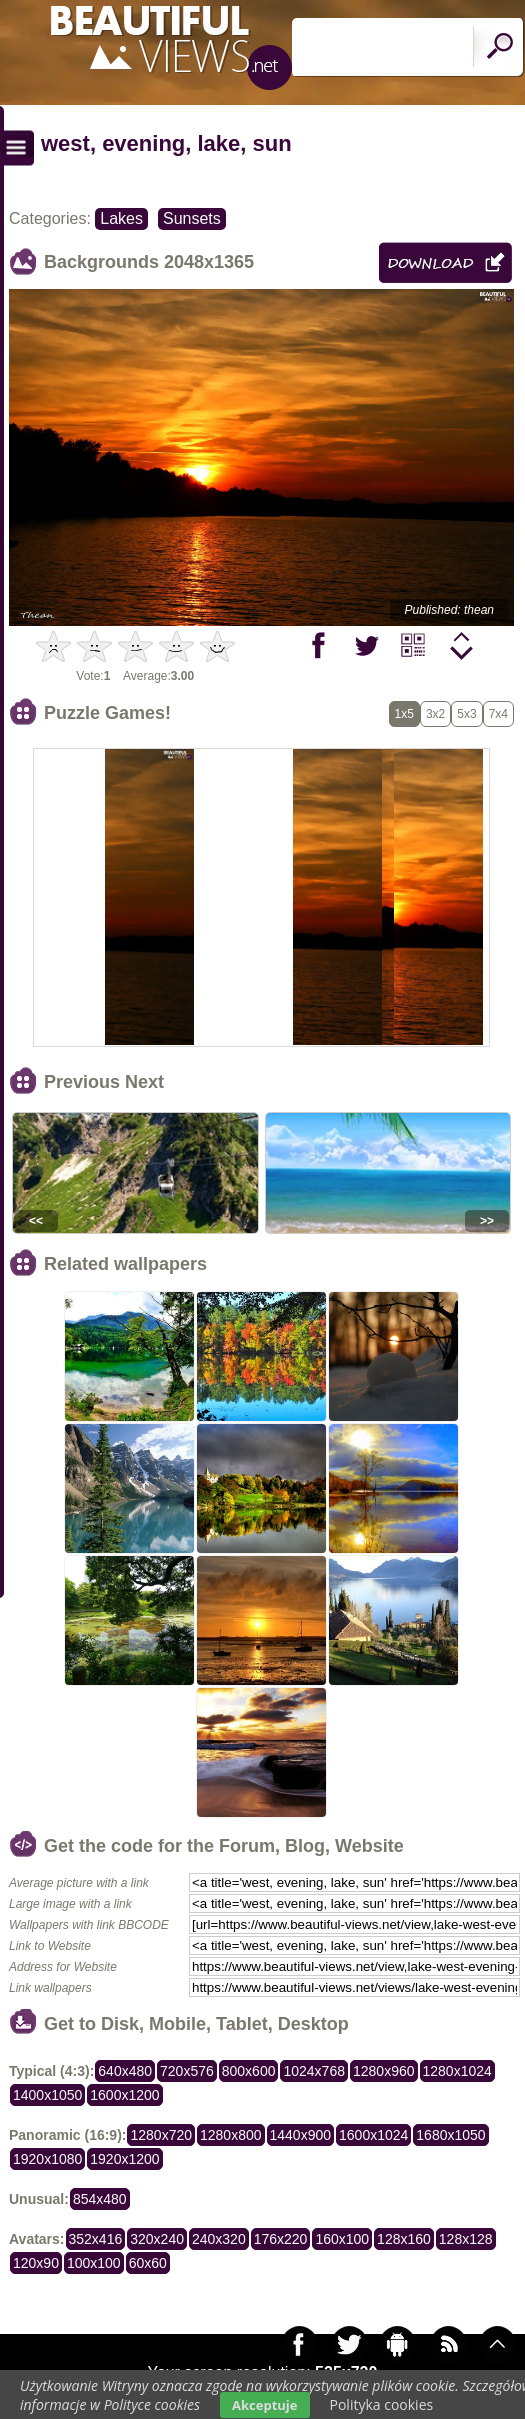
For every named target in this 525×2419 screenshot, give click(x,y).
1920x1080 (47, 2159)
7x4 (498, 714)
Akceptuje (264, 2405)
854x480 (100, 2199)
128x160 (404, 2239)
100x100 (94, 2263)
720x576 (187, 2071)
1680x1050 (450, 2135)
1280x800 (231, 2135)
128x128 (466, 2239)
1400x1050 (47, 2095)
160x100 (342, 2239)
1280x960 (384, 2071)
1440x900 (301, 2135)
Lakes (121, 218)
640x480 (125, 2071)
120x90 (36, 2263)
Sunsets (192, 218)
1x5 (404, 714)
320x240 (157, 2239)
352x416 (96, 2239)
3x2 (435, 714)
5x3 (466, 714)
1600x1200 (124, 2095)
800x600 (249, 2071)
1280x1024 (457, 2071)
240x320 (219, 2239)
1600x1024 (373, 2135)
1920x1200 (124, 2159)
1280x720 (161, 2135)
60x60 (148, 2263)
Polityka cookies (382, 2404)
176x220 (281, 2239)
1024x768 (314, 2071)
